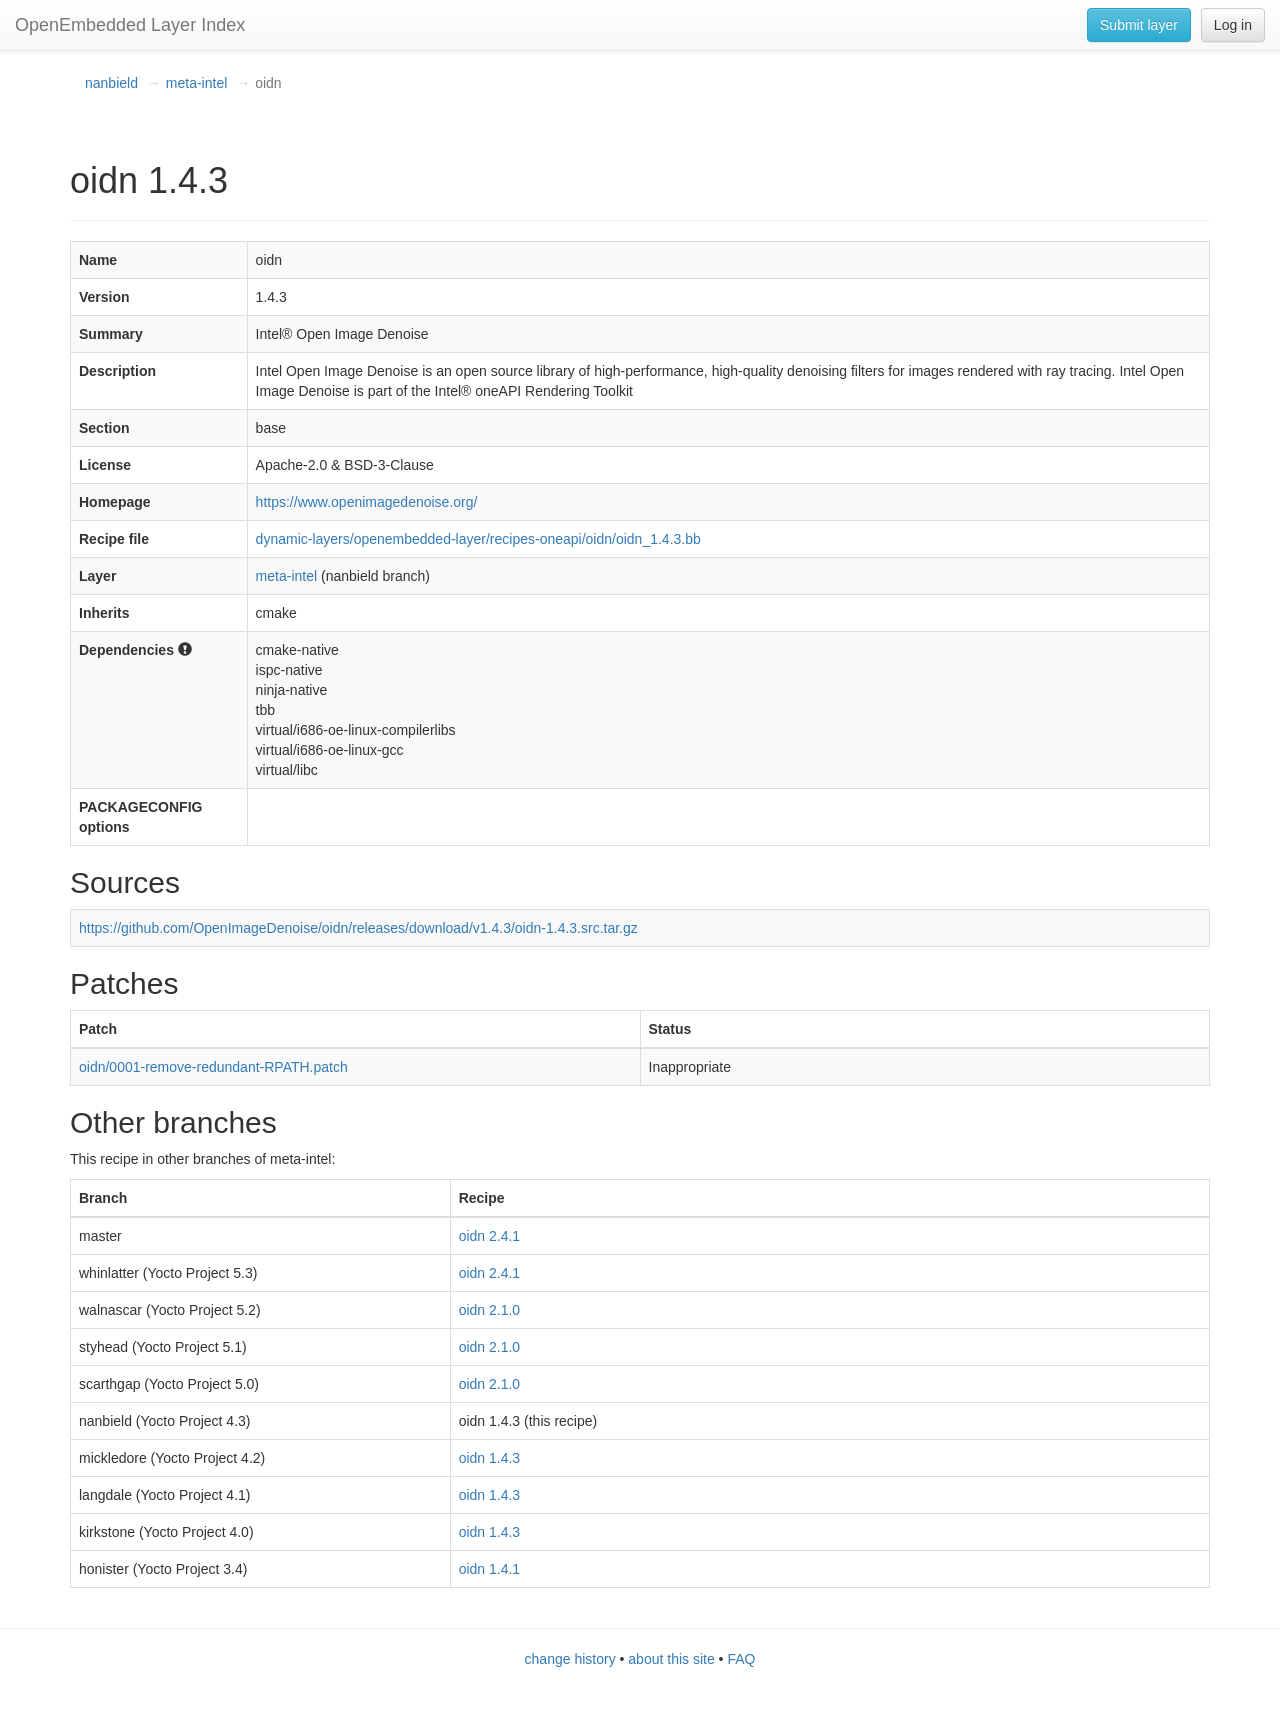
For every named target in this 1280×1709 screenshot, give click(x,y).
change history (570, 1659)
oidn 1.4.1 (490, 1569)
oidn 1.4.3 (490, 1458)
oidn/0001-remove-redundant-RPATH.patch (213, 1067)
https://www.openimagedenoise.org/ (367, 502)
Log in (1233, 25)
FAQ (741, 1659)
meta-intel (196, 83)
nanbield (111, 83)
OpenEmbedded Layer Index (130, 25)
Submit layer (1139, 25)
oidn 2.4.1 (490, 1236)
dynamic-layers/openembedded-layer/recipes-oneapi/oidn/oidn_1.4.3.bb (478, 539)
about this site (671, 1659)
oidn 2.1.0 (490, 1310)
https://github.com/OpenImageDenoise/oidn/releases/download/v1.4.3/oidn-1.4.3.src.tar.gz (358, 928)
